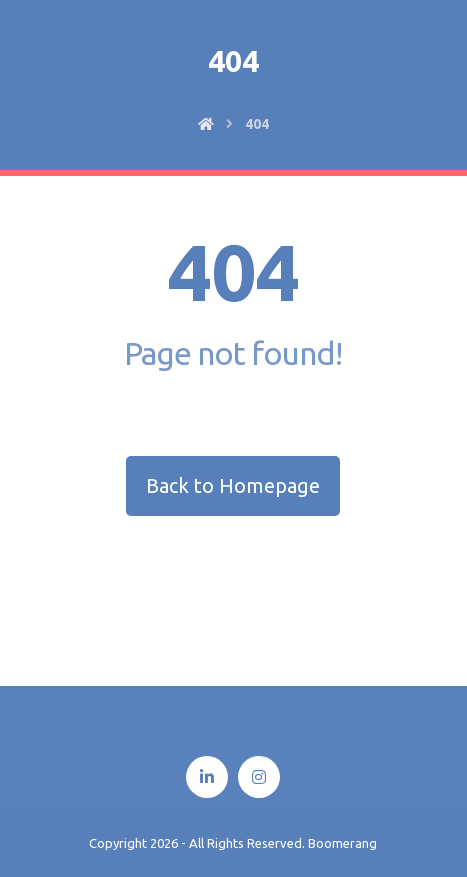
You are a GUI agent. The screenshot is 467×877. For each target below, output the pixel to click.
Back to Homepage (233, 485)
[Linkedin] (207, 777)
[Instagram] (259, 777)
